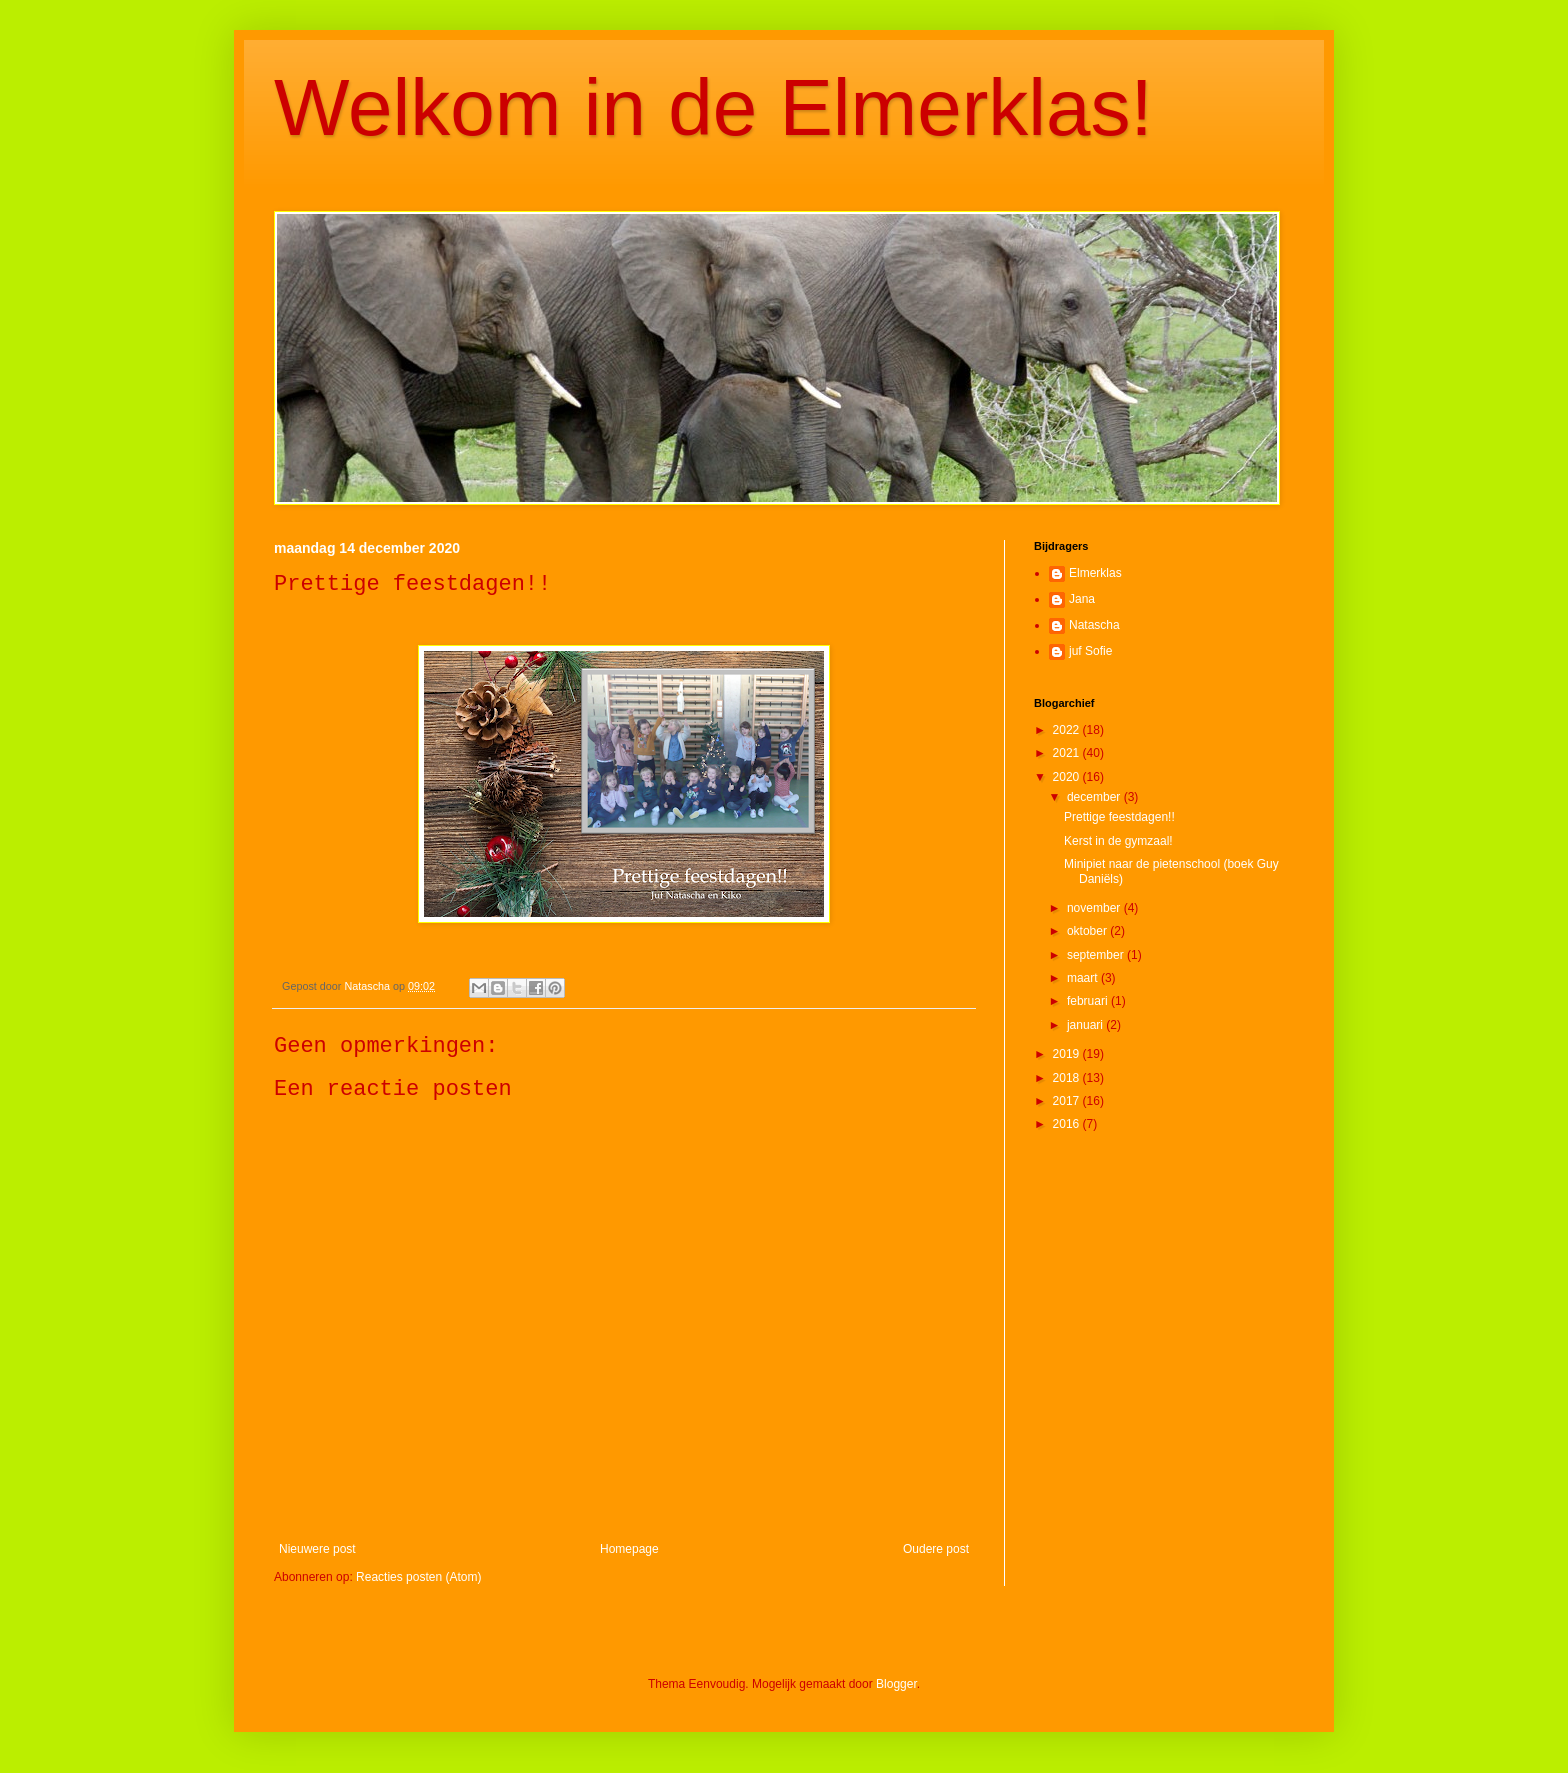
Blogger (896, 1684)
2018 (1068, 1078)
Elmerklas (1095, 573)
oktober (1088, 931)
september (1097, 955)
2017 (1068, 1101)
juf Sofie (1090, 651)
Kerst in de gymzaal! (1118, 841)
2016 (1068, 1124)
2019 (1068, 1054)
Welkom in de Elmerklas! (713, 107)
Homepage (629, 1549)
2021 (1068, 753)
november (1095, 908)
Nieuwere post (317, 1549)
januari (1086, 1025)
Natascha (1094, 625)
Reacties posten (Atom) (418, 1577)
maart (1084, 978)
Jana (1082, 599)
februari (1089, 1001)
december (1095, 797)
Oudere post (936, 1549)
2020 (1068, 777)
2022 (1068, 730)
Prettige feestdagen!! (1119, 817)
